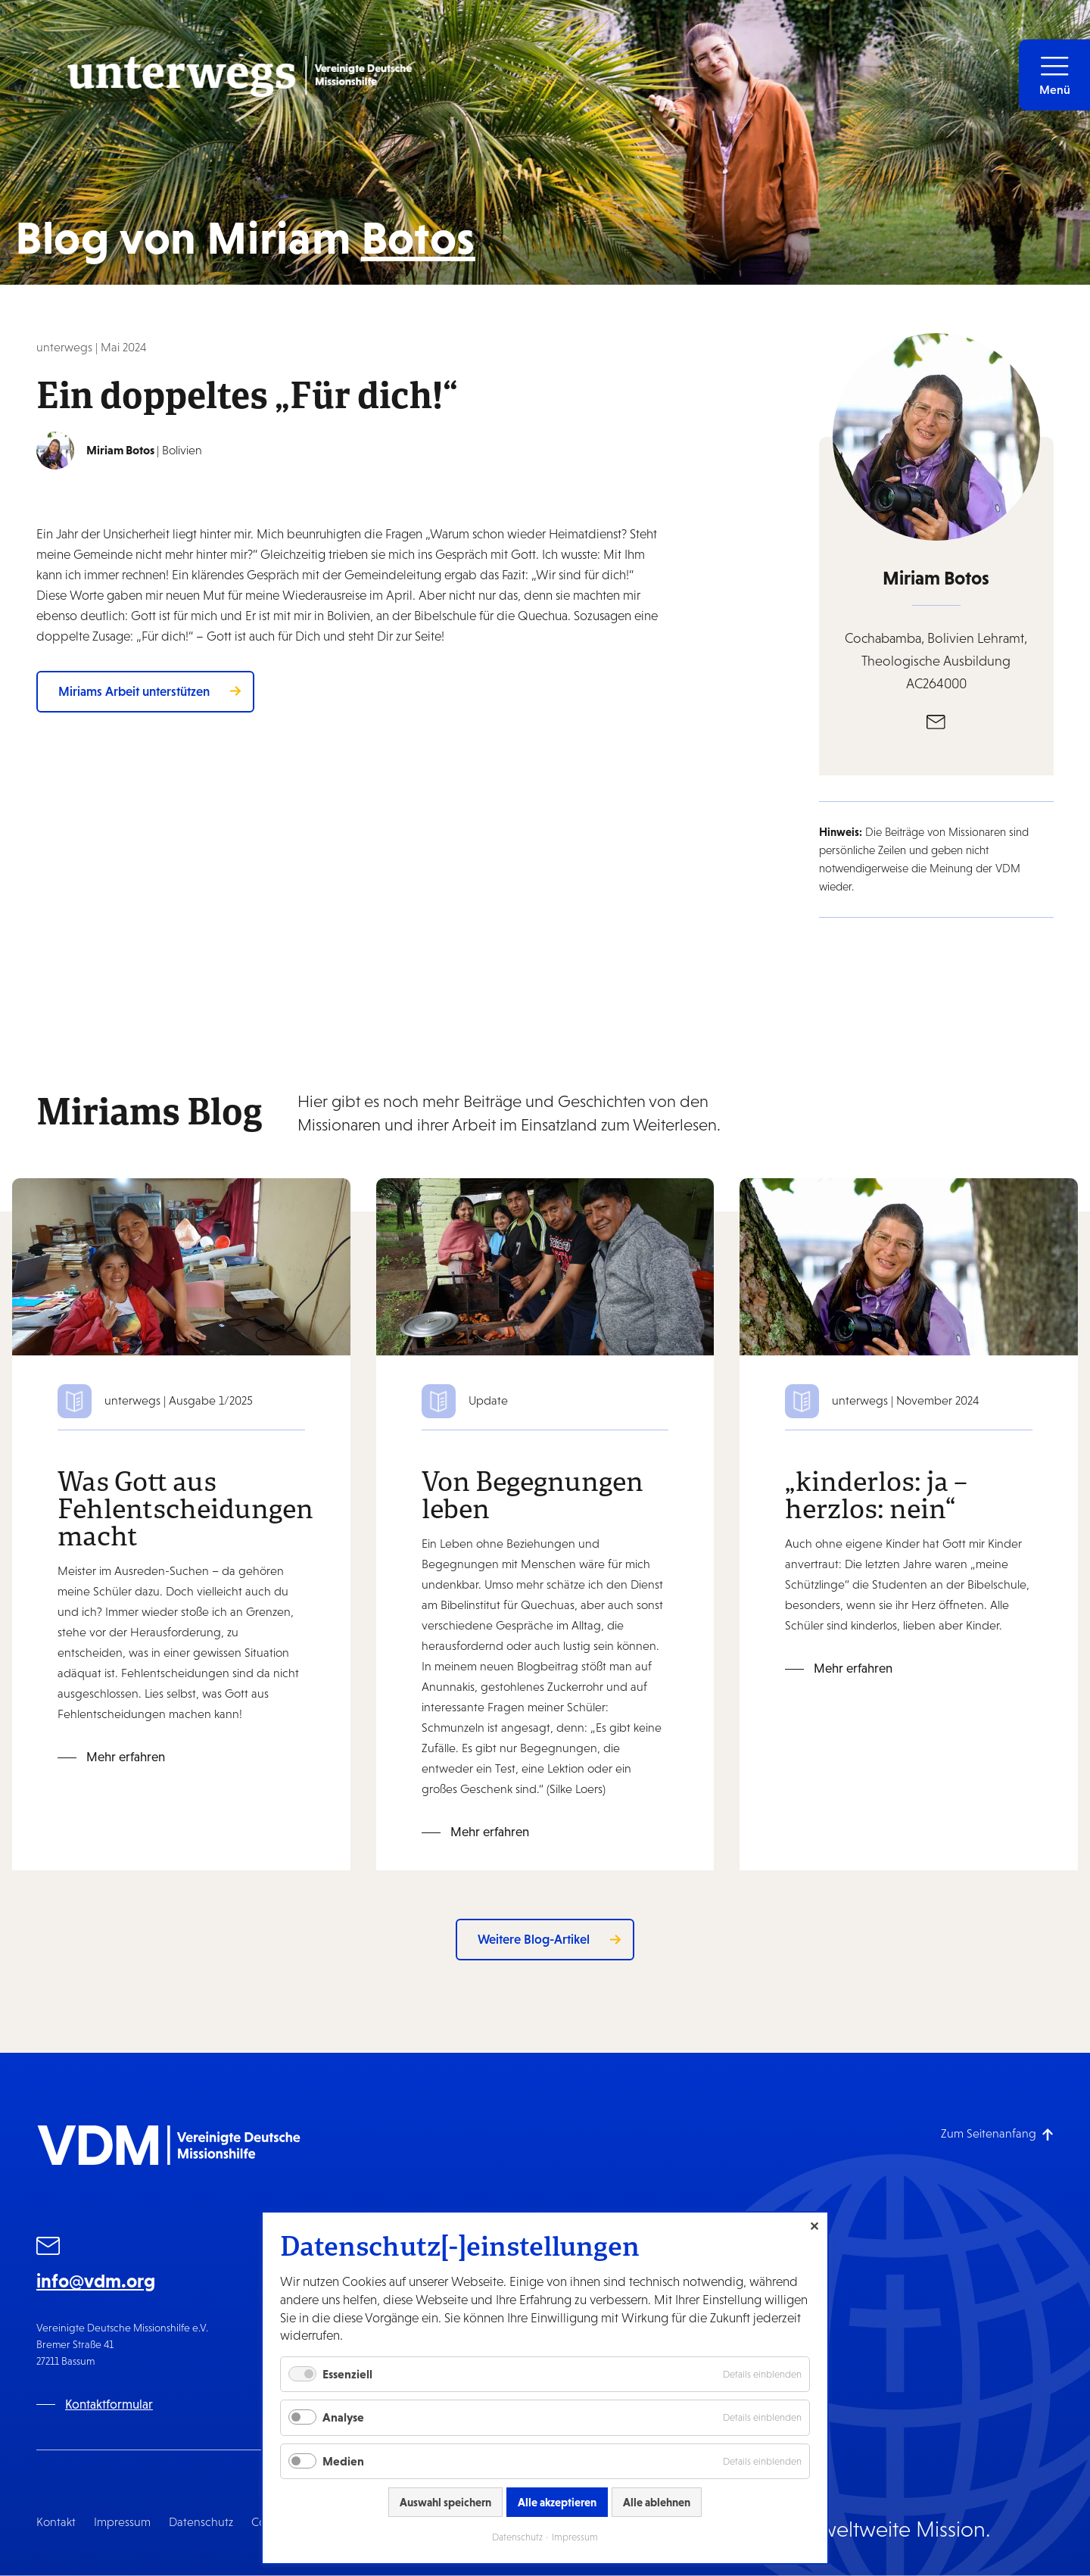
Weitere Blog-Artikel (534, 1939)
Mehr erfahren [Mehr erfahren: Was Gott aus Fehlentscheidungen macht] (125, 1757)
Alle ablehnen (656, 2502)
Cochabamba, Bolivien (911, 638)
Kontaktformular (109, 2404)
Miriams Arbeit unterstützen (134, 691)
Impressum (122, 2521)
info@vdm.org (95, 2280)
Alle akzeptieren (557, 2502)
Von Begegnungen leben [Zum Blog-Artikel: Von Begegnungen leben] (532, 1494)
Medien (343, 2461)
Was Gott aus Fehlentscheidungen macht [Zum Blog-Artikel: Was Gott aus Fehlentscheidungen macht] (185, 1507)
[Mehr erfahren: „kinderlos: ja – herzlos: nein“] (909, 1265)
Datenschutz (201, 2521)
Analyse (343, 2417)
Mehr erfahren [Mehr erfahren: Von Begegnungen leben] (489, 1832)
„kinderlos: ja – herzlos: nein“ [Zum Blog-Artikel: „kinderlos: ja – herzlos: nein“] (876, 1494)
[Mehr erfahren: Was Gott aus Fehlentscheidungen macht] (181, 1265)
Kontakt (56, 2521)
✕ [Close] (814, 2226)
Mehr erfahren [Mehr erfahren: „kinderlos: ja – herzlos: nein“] (853, 1668)
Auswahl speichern (445, 2502)
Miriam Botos (936, 577)
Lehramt (1000, 638)
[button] (1054, 75)
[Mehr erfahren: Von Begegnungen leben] (545, 1265)
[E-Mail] (935, 721)
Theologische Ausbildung (936, 661)
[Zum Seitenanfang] (997, 2133)
